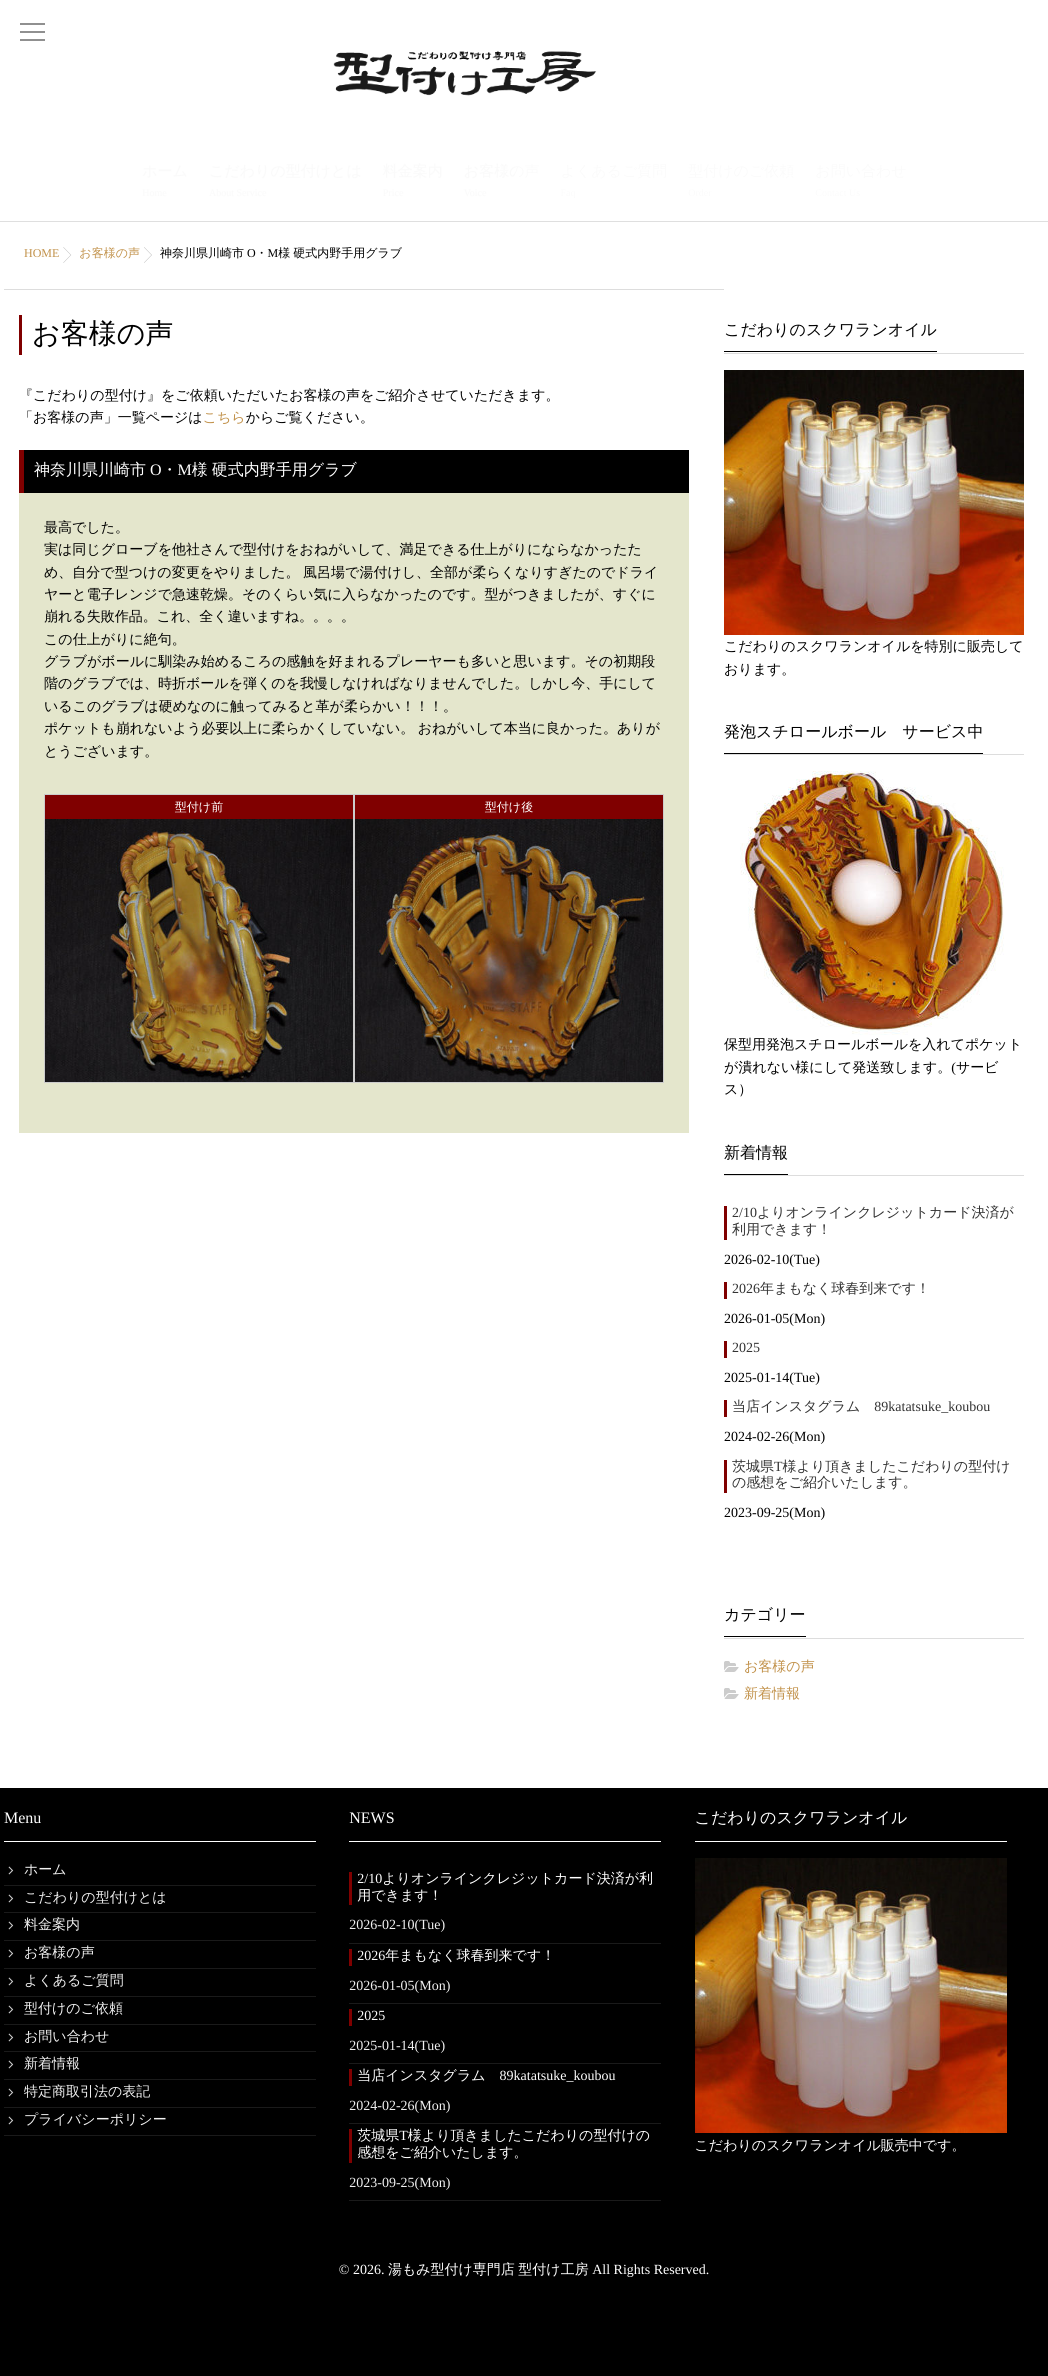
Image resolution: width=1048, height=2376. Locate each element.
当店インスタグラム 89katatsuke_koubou (861, 1407)
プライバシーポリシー (95, 2120)
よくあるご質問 (613, 183)
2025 (746, 1348)
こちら (224, 418)
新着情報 (772, 1694)
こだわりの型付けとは (285, 183)
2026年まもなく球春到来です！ (831, 1289)
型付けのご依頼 (741, 183)
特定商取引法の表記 (87, 2092)
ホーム (165, 183)
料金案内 (413, 183)
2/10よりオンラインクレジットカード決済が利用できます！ (873, 1222)
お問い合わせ (860, 183)
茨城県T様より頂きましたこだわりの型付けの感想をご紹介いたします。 (871, 1476)
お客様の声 (502, 183)
